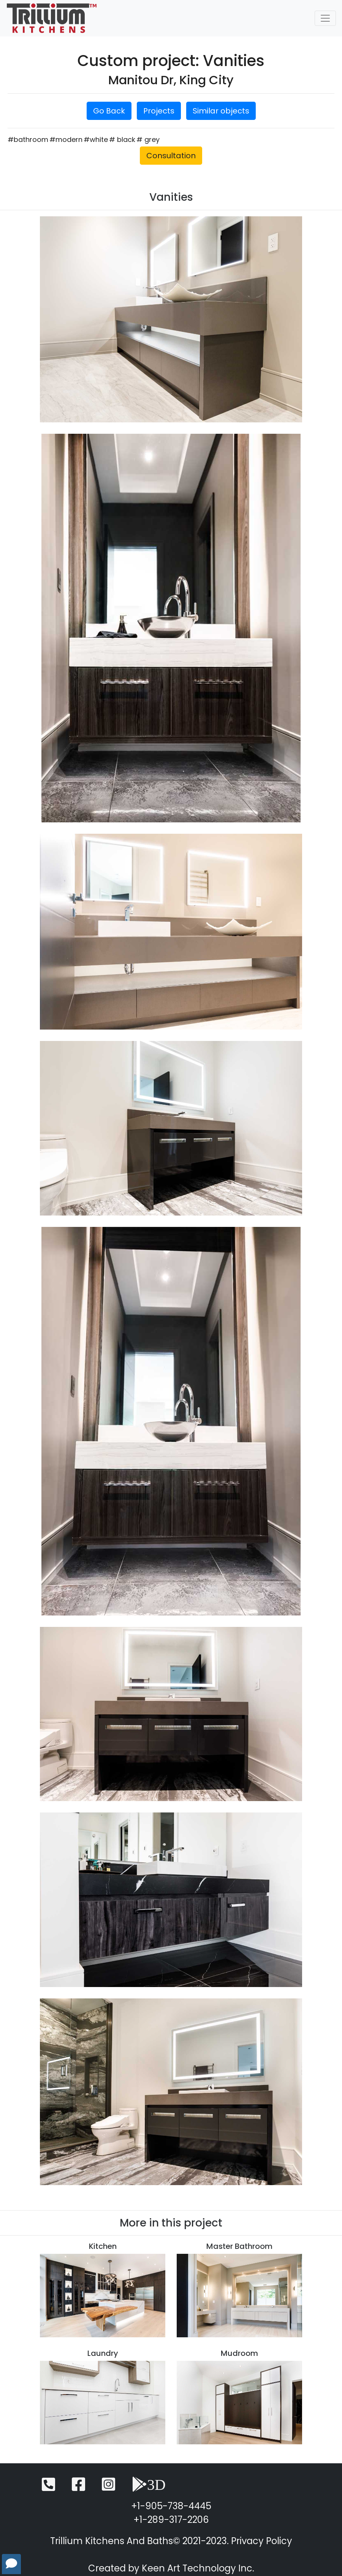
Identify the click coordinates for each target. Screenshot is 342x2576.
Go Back (109, 110)
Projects (158, 110)
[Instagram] (108, 2487)
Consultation (171, 155)
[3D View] (148, 2487)
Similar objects (221, 110)
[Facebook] (78, 2487)
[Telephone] (48, 2487)
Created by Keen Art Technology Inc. (171, 2568)
